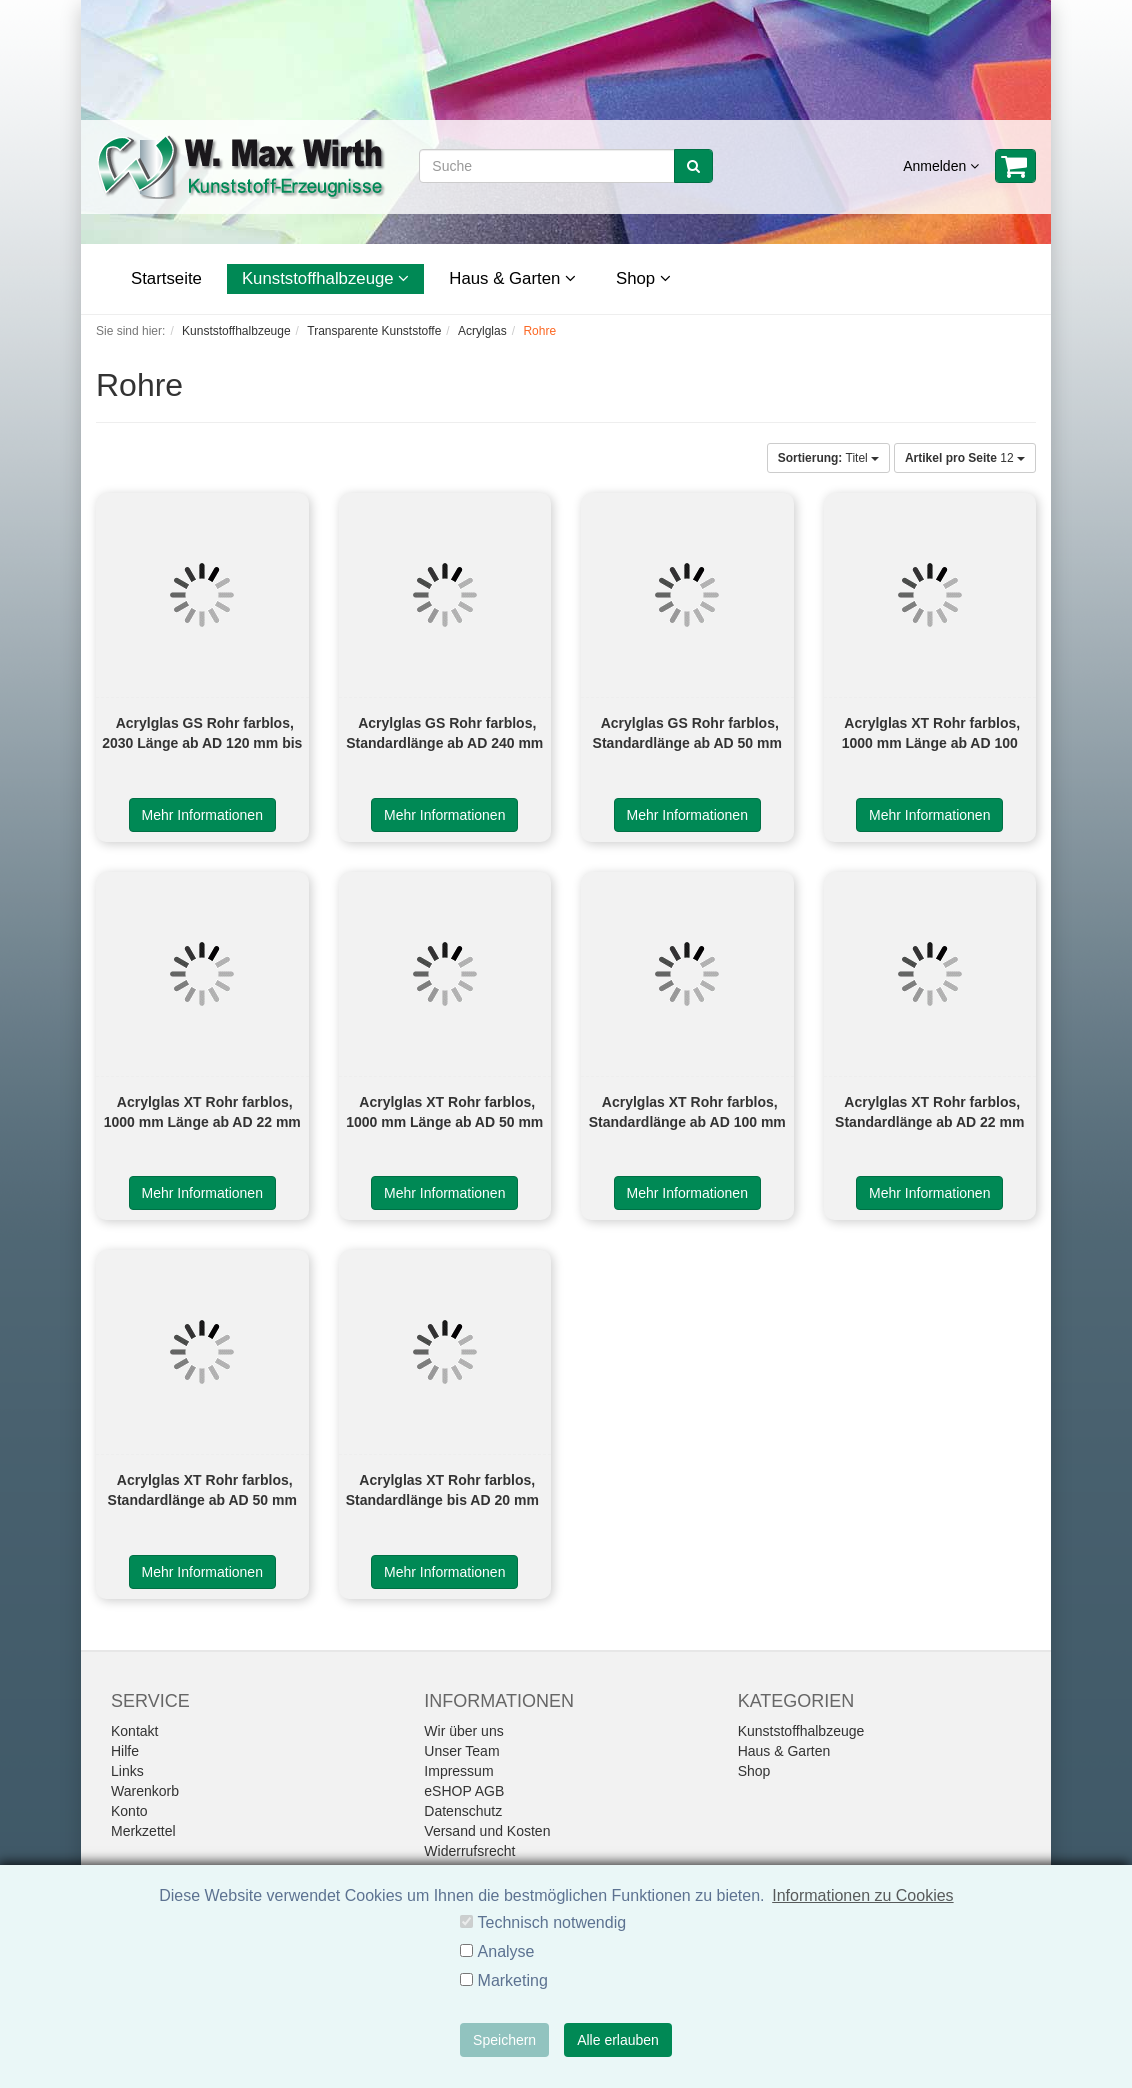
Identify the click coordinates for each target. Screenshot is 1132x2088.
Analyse (506, 1951)
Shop (643, 278)
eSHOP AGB (464, 1791)
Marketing (513, 1980)
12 (965, 458)
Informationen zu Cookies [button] (862, 1895)
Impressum (458, 1771)
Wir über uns (463, 1731)
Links (127, 1771)
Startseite (166, 278)
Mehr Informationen (202, 815)
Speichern (504, 2040)
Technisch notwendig (552, 1922)
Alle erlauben (618, 2040)
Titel (828, 458)
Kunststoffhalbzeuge (325, 278)
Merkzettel (143, 1831)
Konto (129, 1811)
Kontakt (134, 1731)
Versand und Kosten (487, 1831)
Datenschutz (463, 1811)
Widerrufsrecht (469, 1851)
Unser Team (461, 1751)
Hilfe (125, 1751)
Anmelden (941, 166)
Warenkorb (145, 1791)
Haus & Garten (512, 278)
